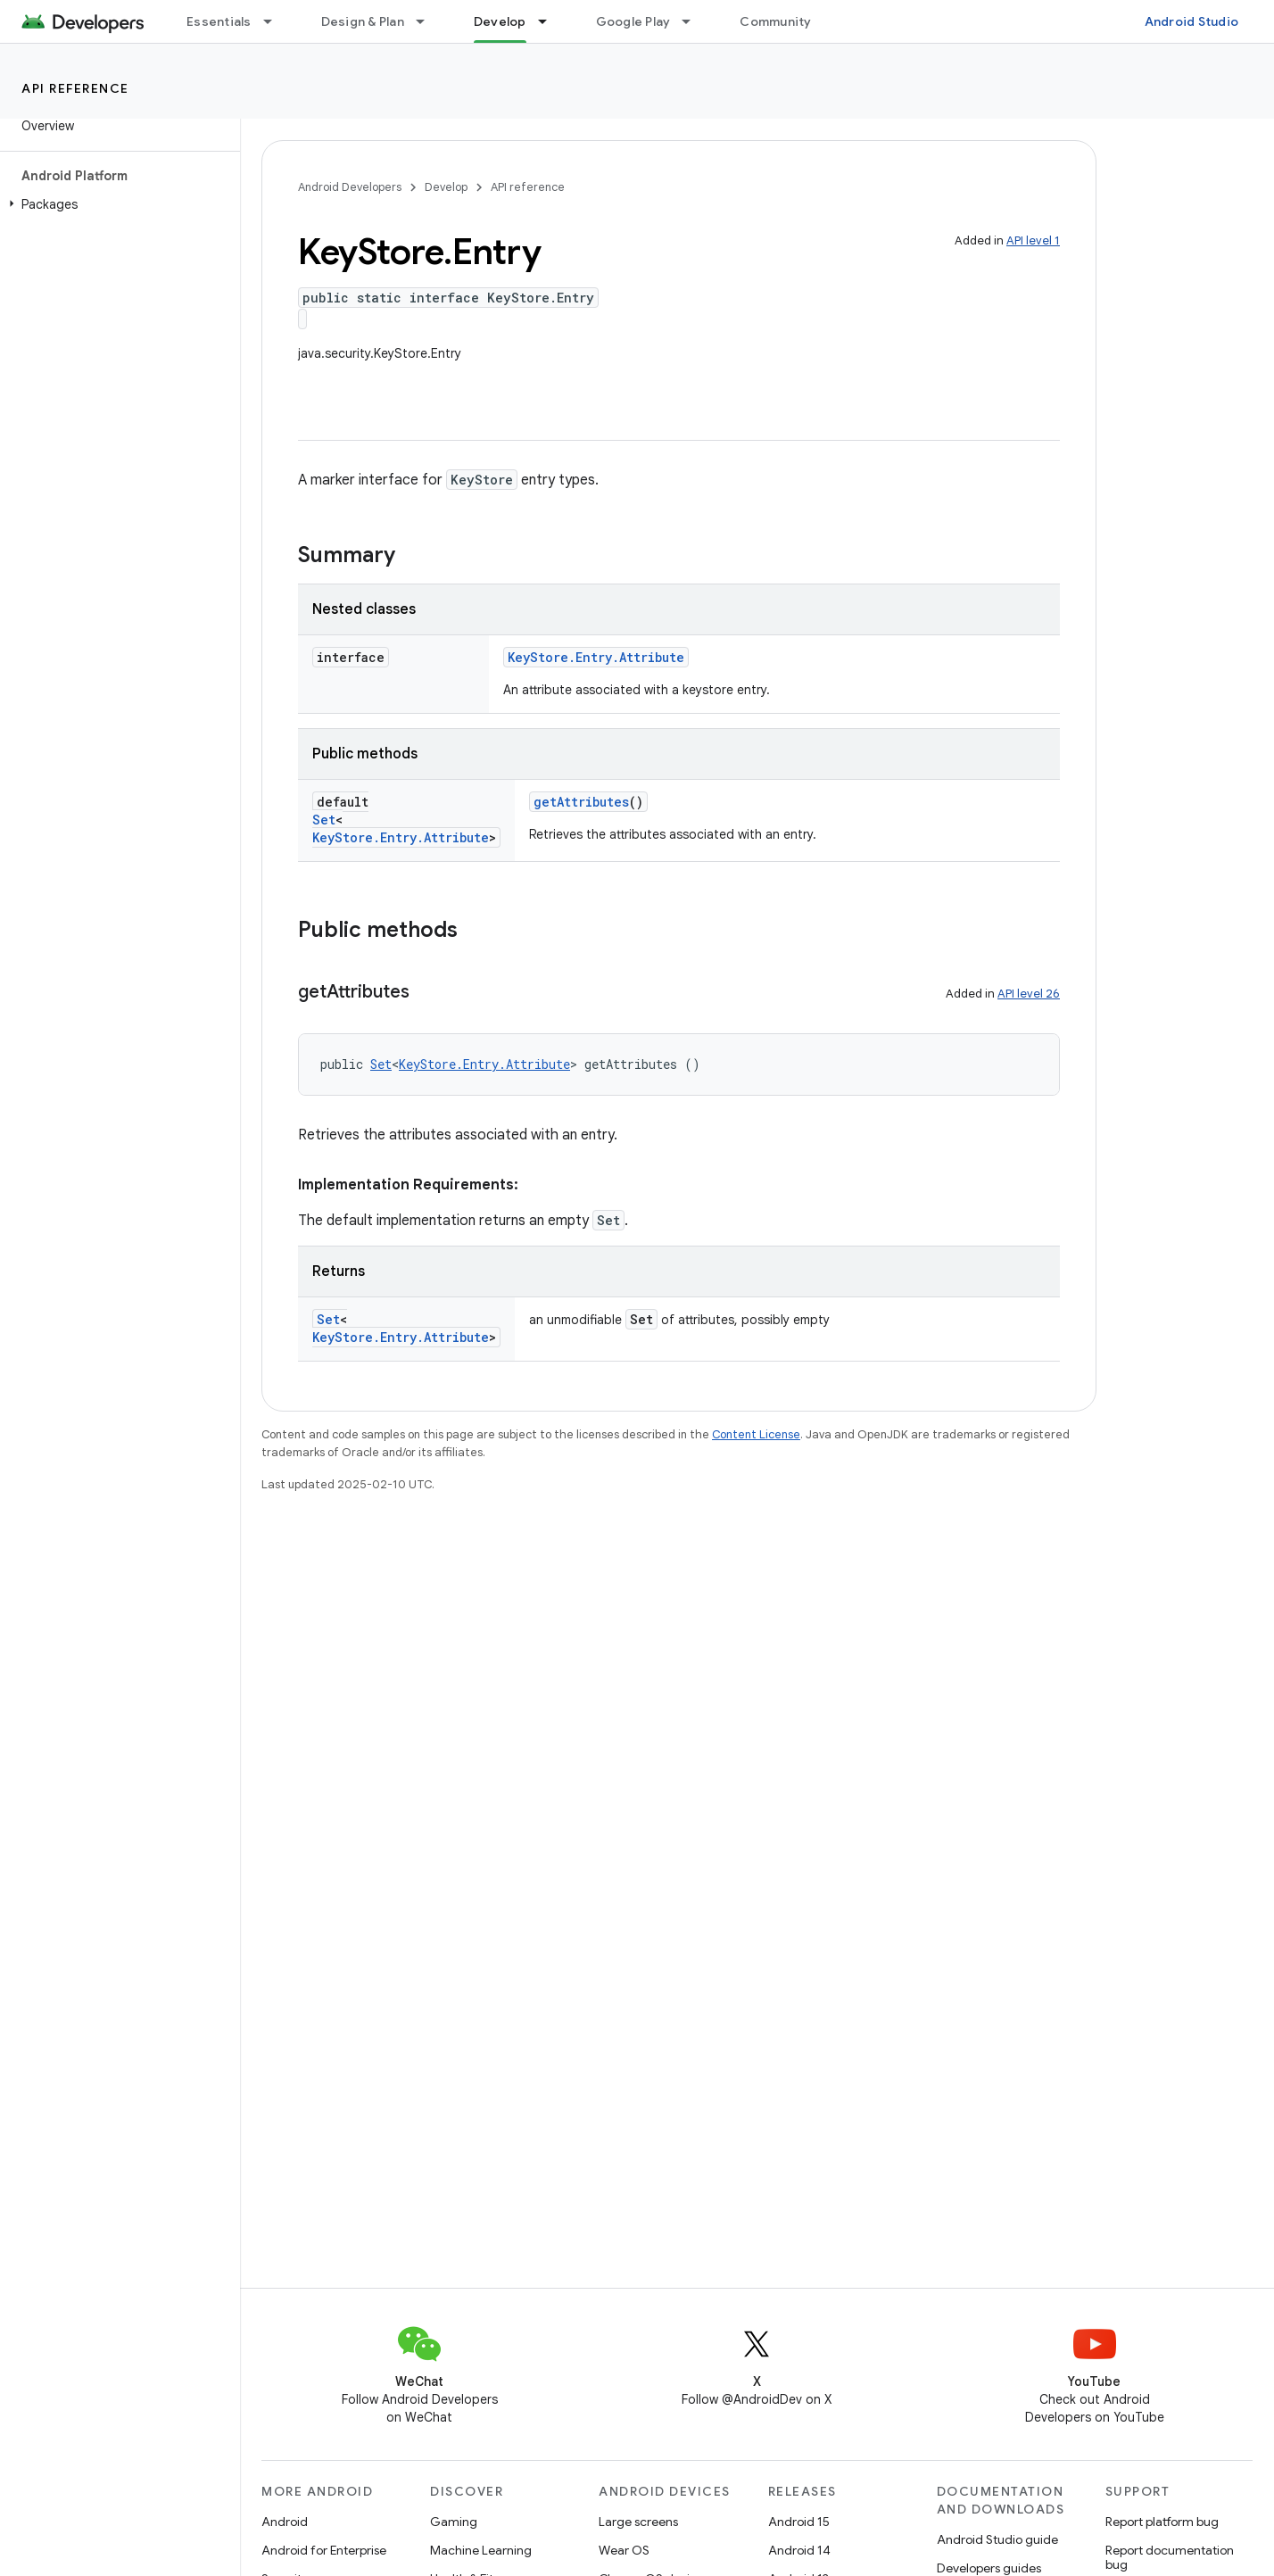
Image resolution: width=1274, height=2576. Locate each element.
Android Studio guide (997, 2539)
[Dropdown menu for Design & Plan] (428, 21)
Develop (446, 187)
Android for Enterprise (323, 2550)
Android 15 (799, 2522)
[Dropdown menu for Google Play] (694, 21)
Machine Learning (481, 2550)
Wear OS (624, 2550)
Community (775, 21)
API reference (75, 88)
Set (323, 819)
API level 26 (1028, 993)
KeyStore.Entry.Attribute (596, 657)
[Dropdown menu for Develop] (550, 21)
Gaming (453, 2522)
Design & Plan (362, 21)
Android (284, 2522)
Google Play (633, 21)
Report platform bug (1162, 2522)
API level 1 (1033, 240)
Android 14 (799, 2550)
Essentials (219, 21)
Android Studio (1192, 21)
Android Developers (349, 187)
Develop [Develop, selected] (500, 21)
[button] (116, 204)
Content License (756, 1434)
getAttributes (581, 801)
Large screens (638, 2522)
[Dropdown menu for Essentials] (276, 21)
